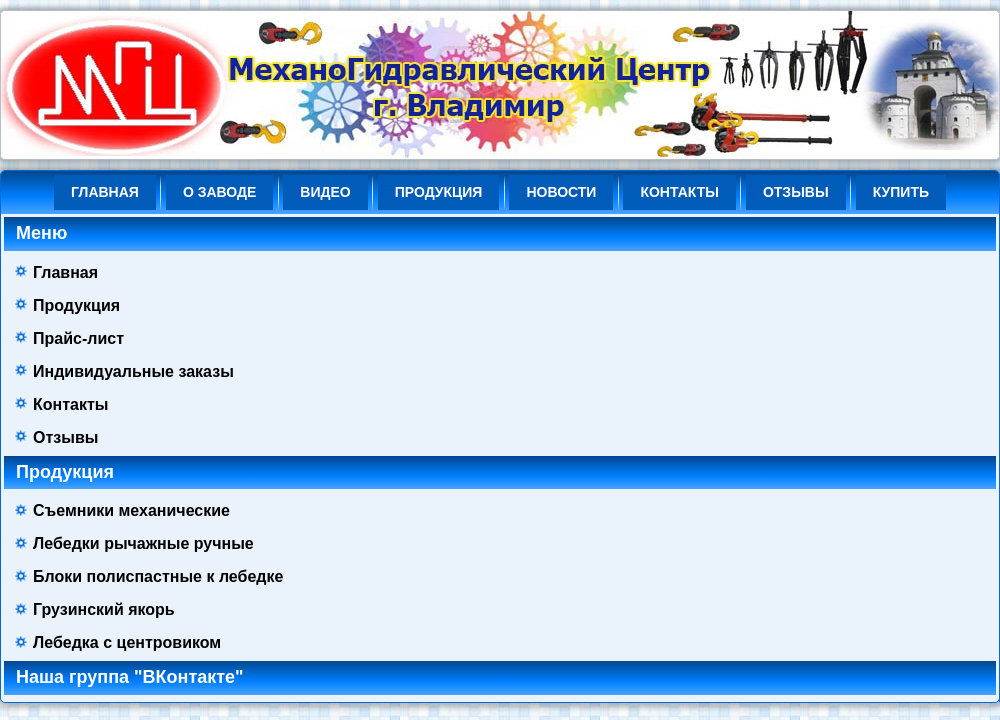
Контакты (679, 192)
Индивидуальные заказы (133, 371)
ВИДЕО (325, 192)
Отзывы (796, 192)
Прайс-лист (78, 338)
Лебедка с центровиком (127, 642)
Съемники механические (131, 510)
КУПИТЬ (901, 192)
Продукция (439, 192)
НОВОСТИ (561, 192)
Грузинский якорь (104, 609)
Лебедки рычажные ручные (143, 543)
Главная (105, 192)
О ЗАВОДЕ (219, 192)
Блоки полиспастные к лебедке (158, 576)
